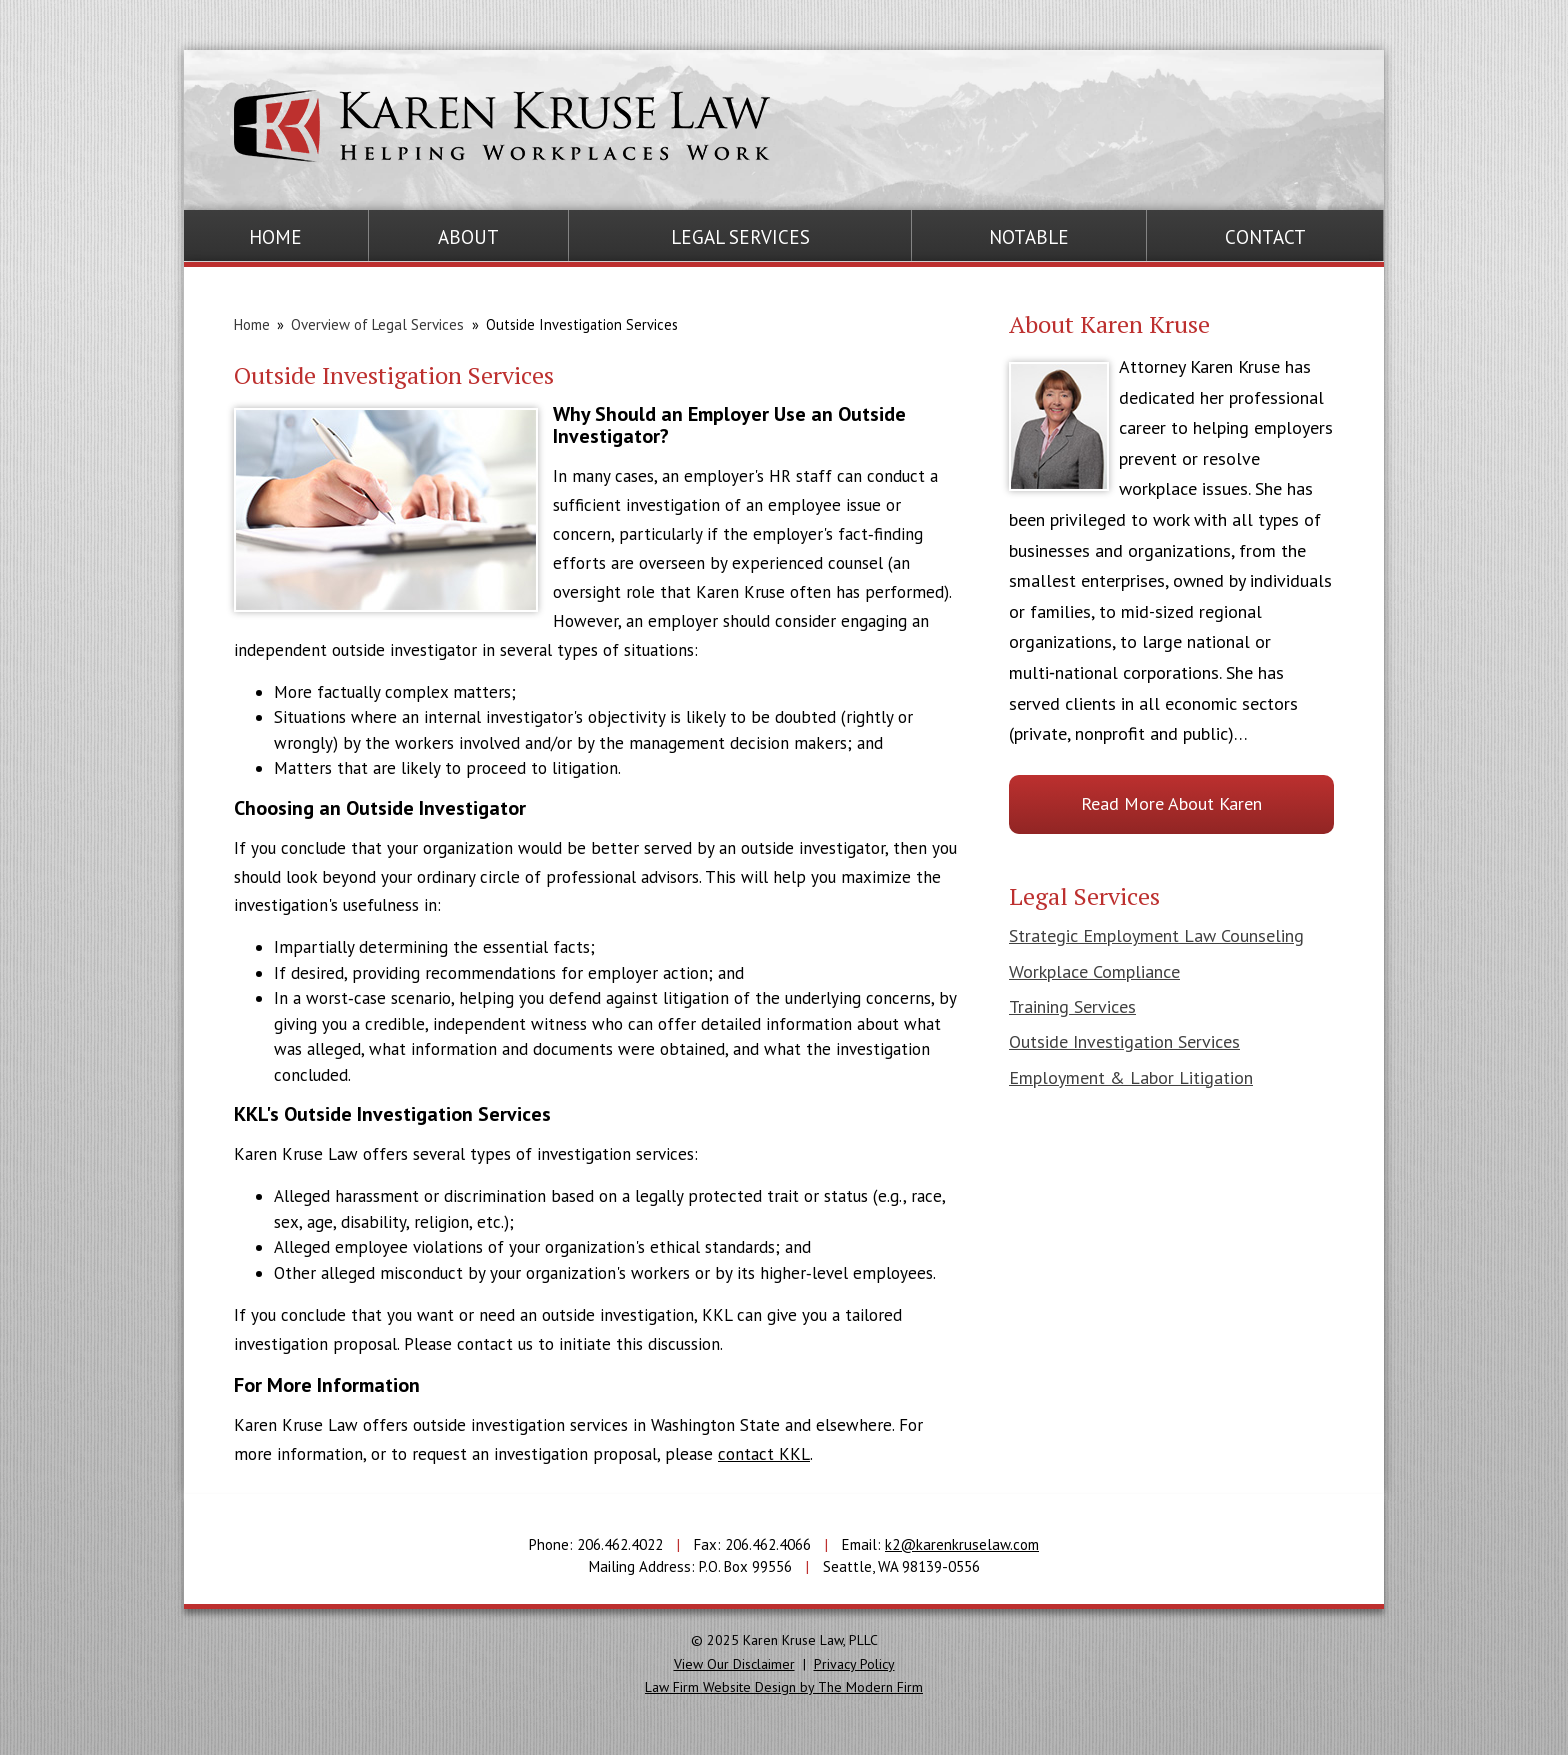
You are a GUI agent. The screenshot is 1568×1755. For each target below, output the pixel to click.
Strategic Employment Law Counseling (1156, 935)
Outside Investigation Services (1124, 1041)
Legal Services (740, 237)
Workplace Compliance (1094, 971)
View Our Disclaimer (734, 1664)
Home (275, 237)
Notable (1029, 237)
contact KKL (764, 1454)
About (468, 237)
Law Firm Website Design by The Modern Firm (784, 1687)
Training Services (1072, 1006)
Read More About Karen (1171, 803)
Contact (1265, 237)
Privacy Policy (854, 1664)
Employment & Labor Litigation (1131, 1077)
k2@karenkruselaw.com (962, 1544)
